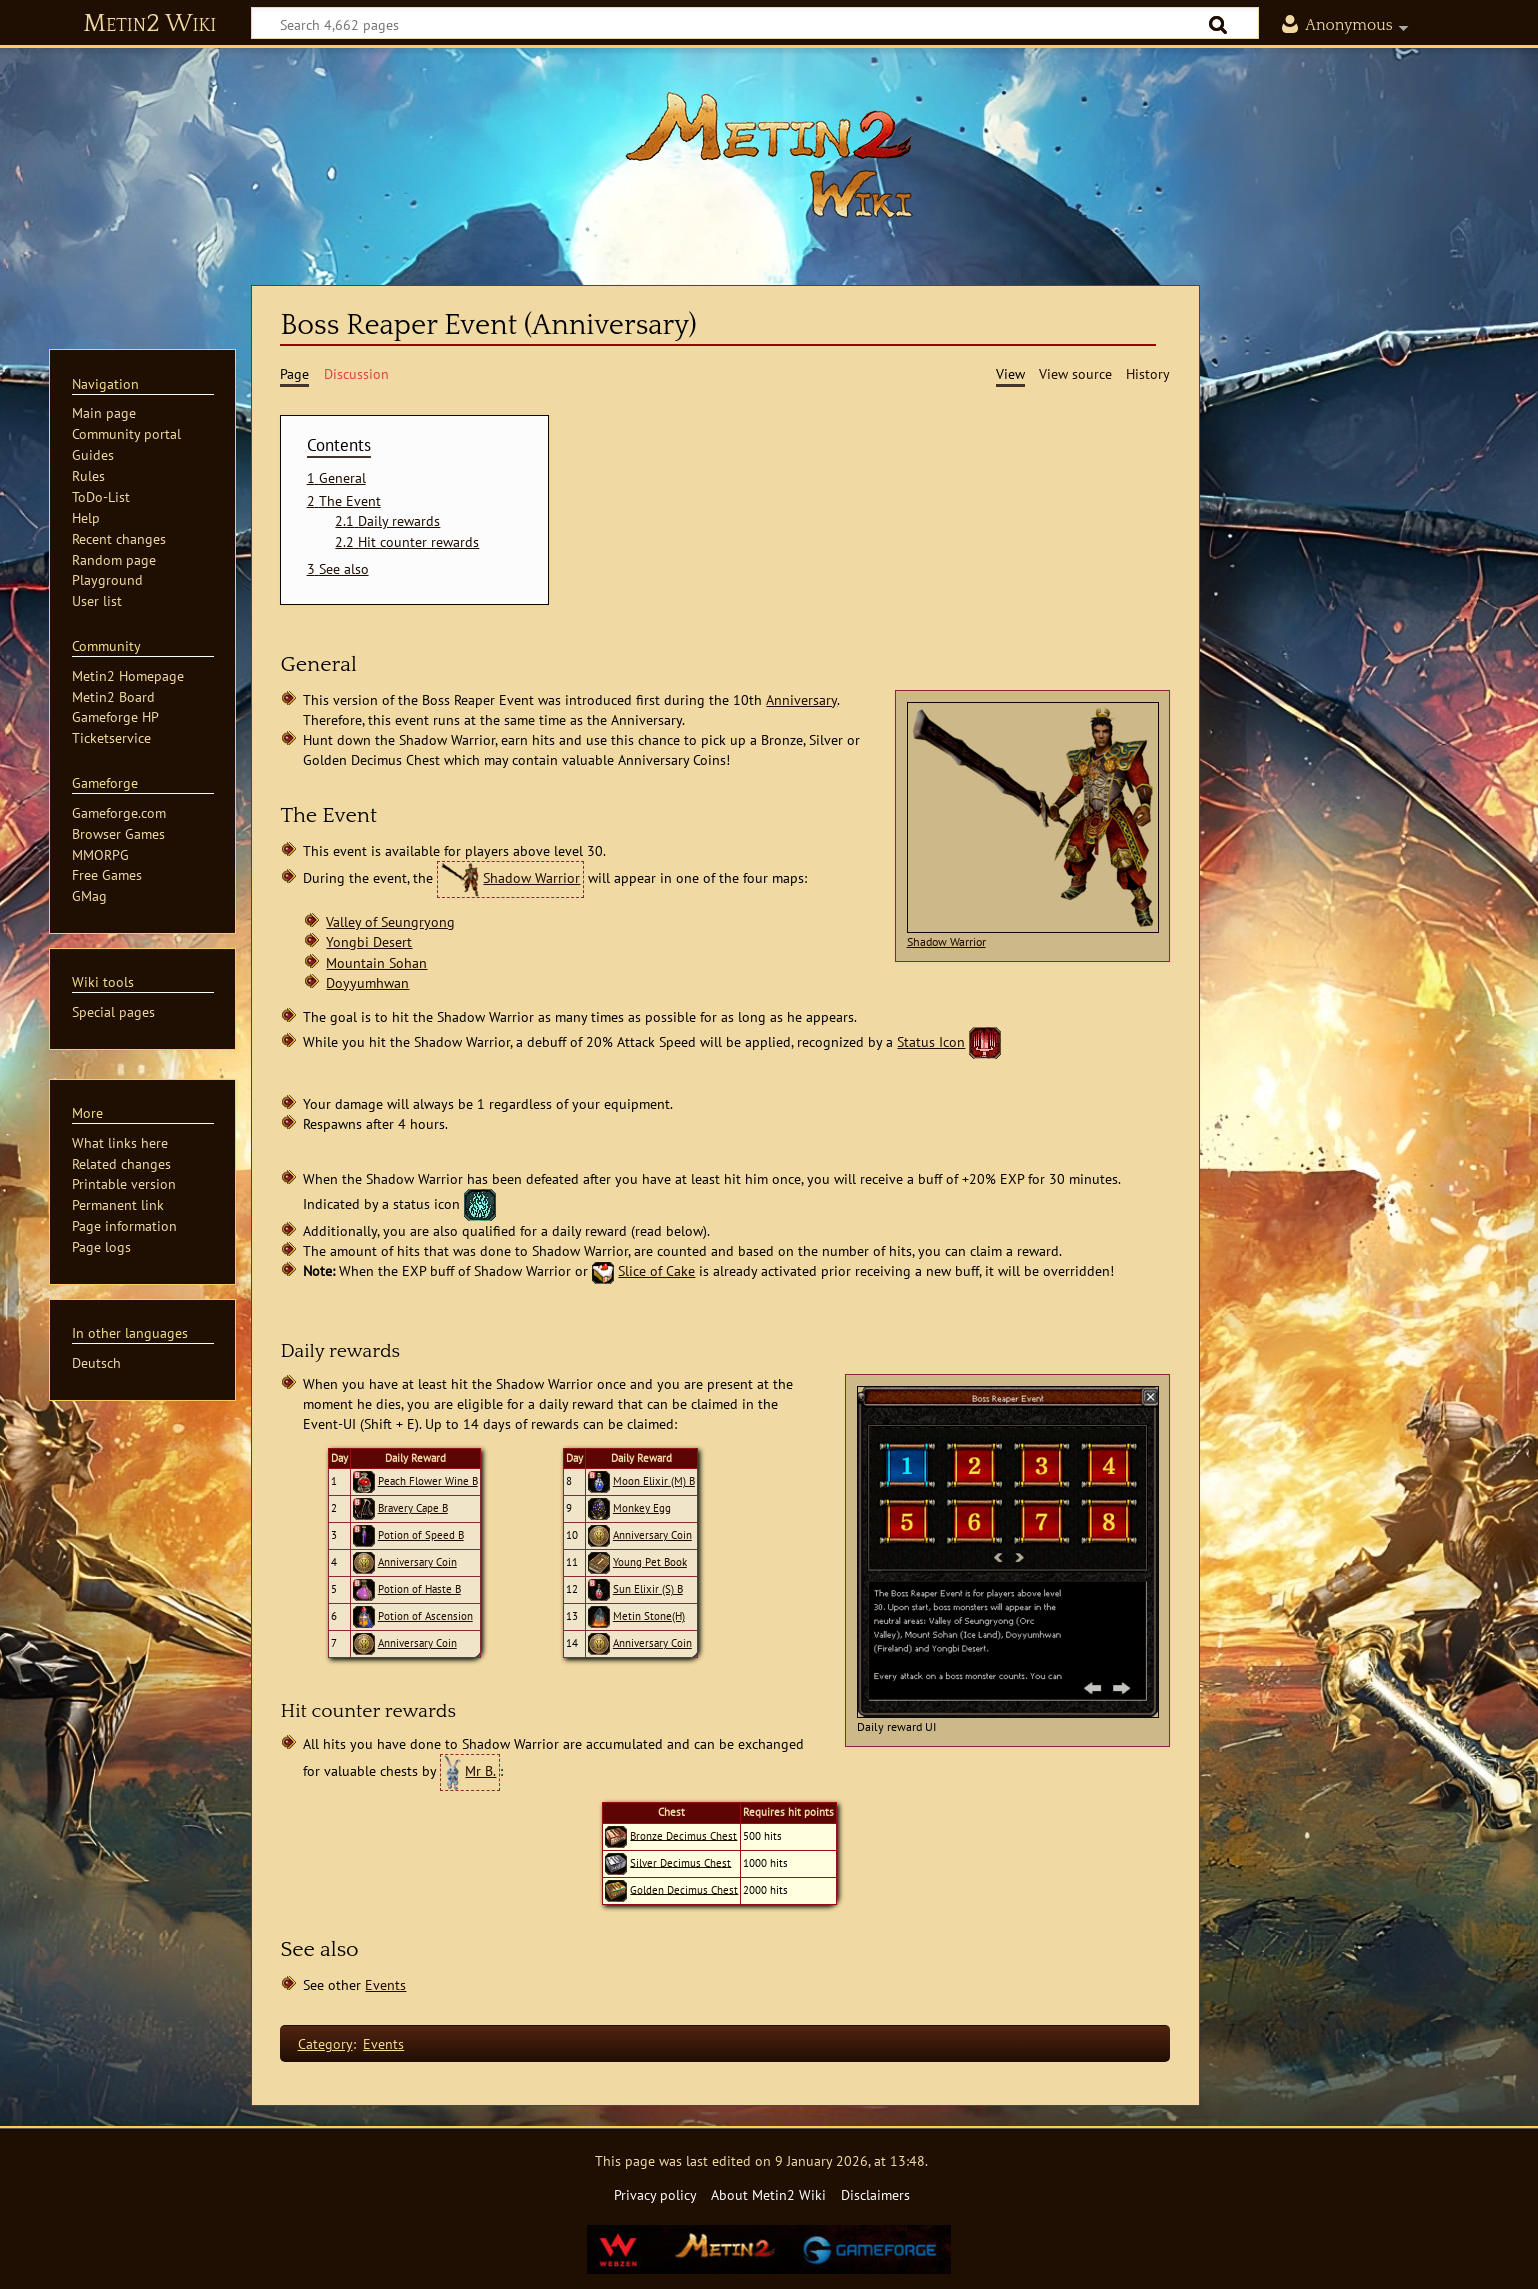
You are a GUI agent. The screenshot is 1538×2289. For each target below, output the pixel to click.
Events (385, 1984)
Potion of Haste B (419, 1589)
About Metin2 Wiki (768, 2194)
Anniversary (801, 699)
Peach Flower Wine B (428, 1481)
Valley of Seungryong (390, 921)
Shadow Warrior (946, 941)
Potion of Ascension (425, 1616)
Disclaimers (875, 2194)
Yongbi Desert (369, 941)
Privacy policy (655, 2194)
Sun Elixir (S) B (648, 1589)
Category (325, 2043)
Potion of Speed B (421, 1535)
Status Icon (931, 1041)
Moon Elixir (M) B (654, 1481)
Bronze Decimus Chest (683, 1835)
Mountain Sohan (376, 962)
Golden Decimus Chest (684, 1889)
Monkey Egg (642, 1508)
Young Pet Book (650, 1562)
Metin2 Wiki (149, 24)
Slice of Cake (656, 1270)
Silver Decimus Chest (680, 1862)
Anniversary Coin (417, 1562)
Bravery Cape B (413, 1508)
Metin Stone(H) (649, 1616)
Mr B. (480, 1770)
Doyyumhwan (367, 982)
